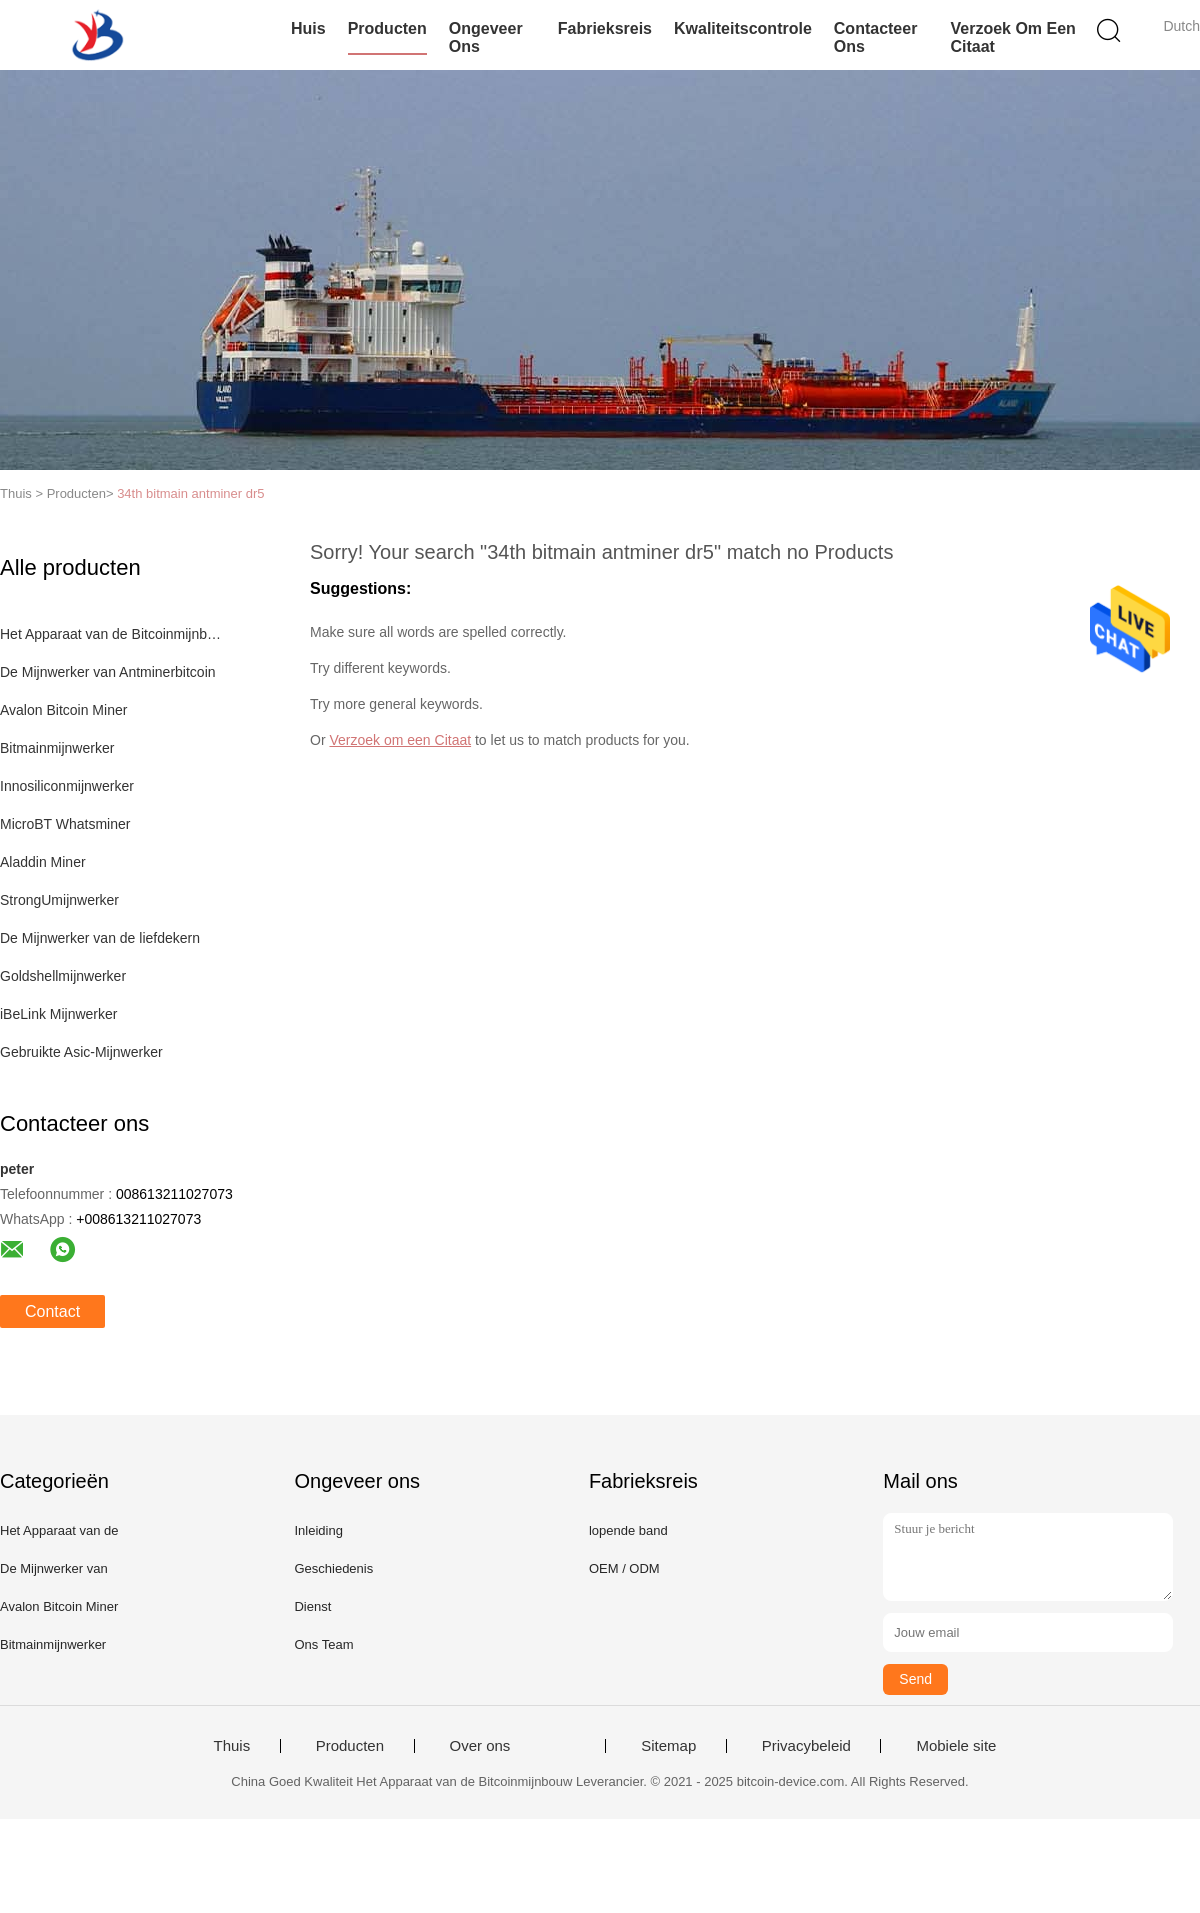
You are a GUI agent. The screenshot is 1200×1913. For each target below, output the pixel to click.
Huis (308, 28)
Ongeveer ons (486, 37)
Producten (387, 28)
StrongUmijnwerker (59, 900)
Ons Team (323, 1644)
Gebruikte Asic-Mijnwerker (81, 1052)
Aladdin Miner (43, 862)
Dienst (312, 1606)
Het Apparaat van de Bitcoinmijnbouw (113, 634)
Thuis (232, 1746)
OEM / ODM (624, 1568)
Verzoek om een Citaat (1012, 37)
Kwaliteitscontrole (743, 28)
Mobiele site (956, 1746)
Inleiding (318, 1530)
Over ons (480, 1746)
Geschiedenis (333, 1568)
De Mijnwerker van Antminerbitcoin (108, 672)
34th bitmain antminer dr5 (190, 493)
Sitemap (668, 1746)
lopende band (628, 1530)
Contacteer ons (876, 37)
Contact (52, 1311)
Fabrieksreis (605, 28)
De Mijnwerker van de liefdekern (100, 938)
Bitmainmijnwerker (57, 748)
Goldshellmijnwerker (63, 976)
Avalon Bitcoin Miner (63, 710)
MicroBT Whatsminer (65, 824)
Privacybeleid (806, 1746)
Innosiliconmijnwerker (67, 786)
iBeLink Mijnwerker (58, 1014)
